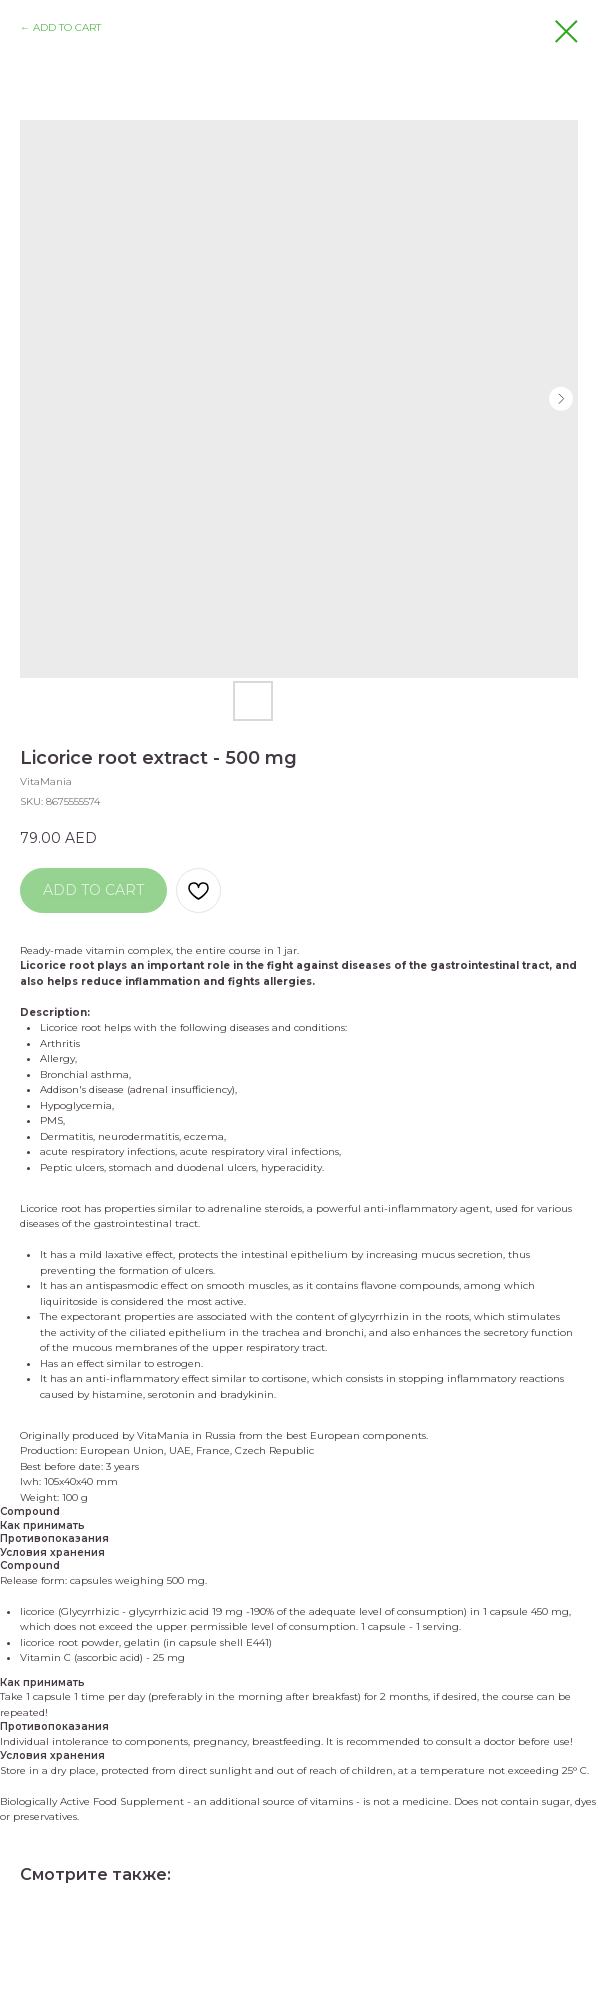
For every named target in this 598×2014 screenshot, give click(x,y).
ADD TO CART (67, 27)
